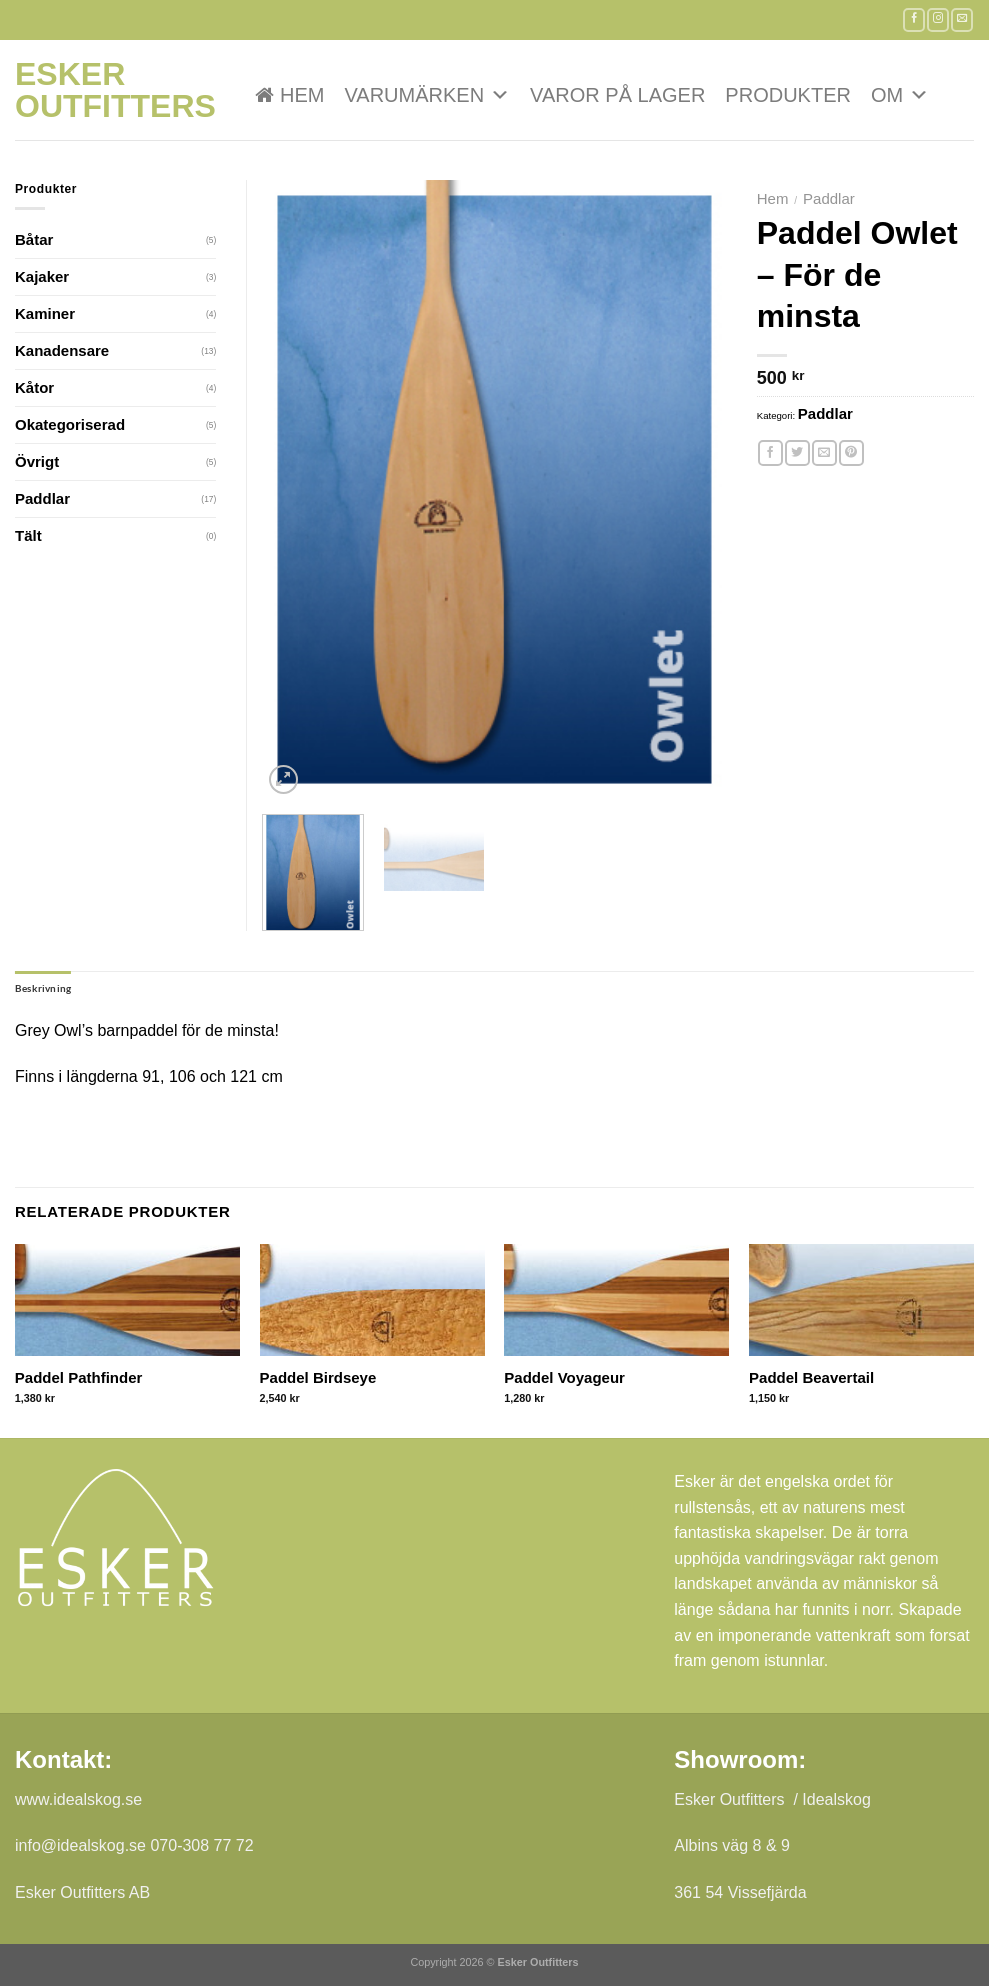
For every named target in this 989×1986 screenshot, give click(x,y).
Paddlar (829, 198)
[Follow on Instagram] (938, 19)
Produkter (788, 95)
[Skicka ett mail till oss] (962, 19)
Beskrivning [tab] (43, 988)
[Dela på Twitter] (797, 453)
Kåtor (34, 387)
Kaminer (45, 313)
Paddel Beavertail (811, 1377)
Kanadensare (62, 350)
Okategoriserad (70, 424)
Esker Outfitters (115, 90)
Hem (302, 95)
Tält (28, 535)
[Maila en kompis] (824, 453)
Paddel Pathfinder (79, 1377)
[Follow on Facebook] (914, 19)
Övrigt (37, 461)
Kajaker (42, 276)
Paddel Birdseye (318, 1377)
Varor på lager (617, 95)
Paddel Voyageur (564, 1377)
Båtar (34, 239)
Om (900, 95)
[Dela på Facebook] (770, 453)
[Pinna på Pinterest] (851, 453)
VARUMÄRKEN (427, 95)
